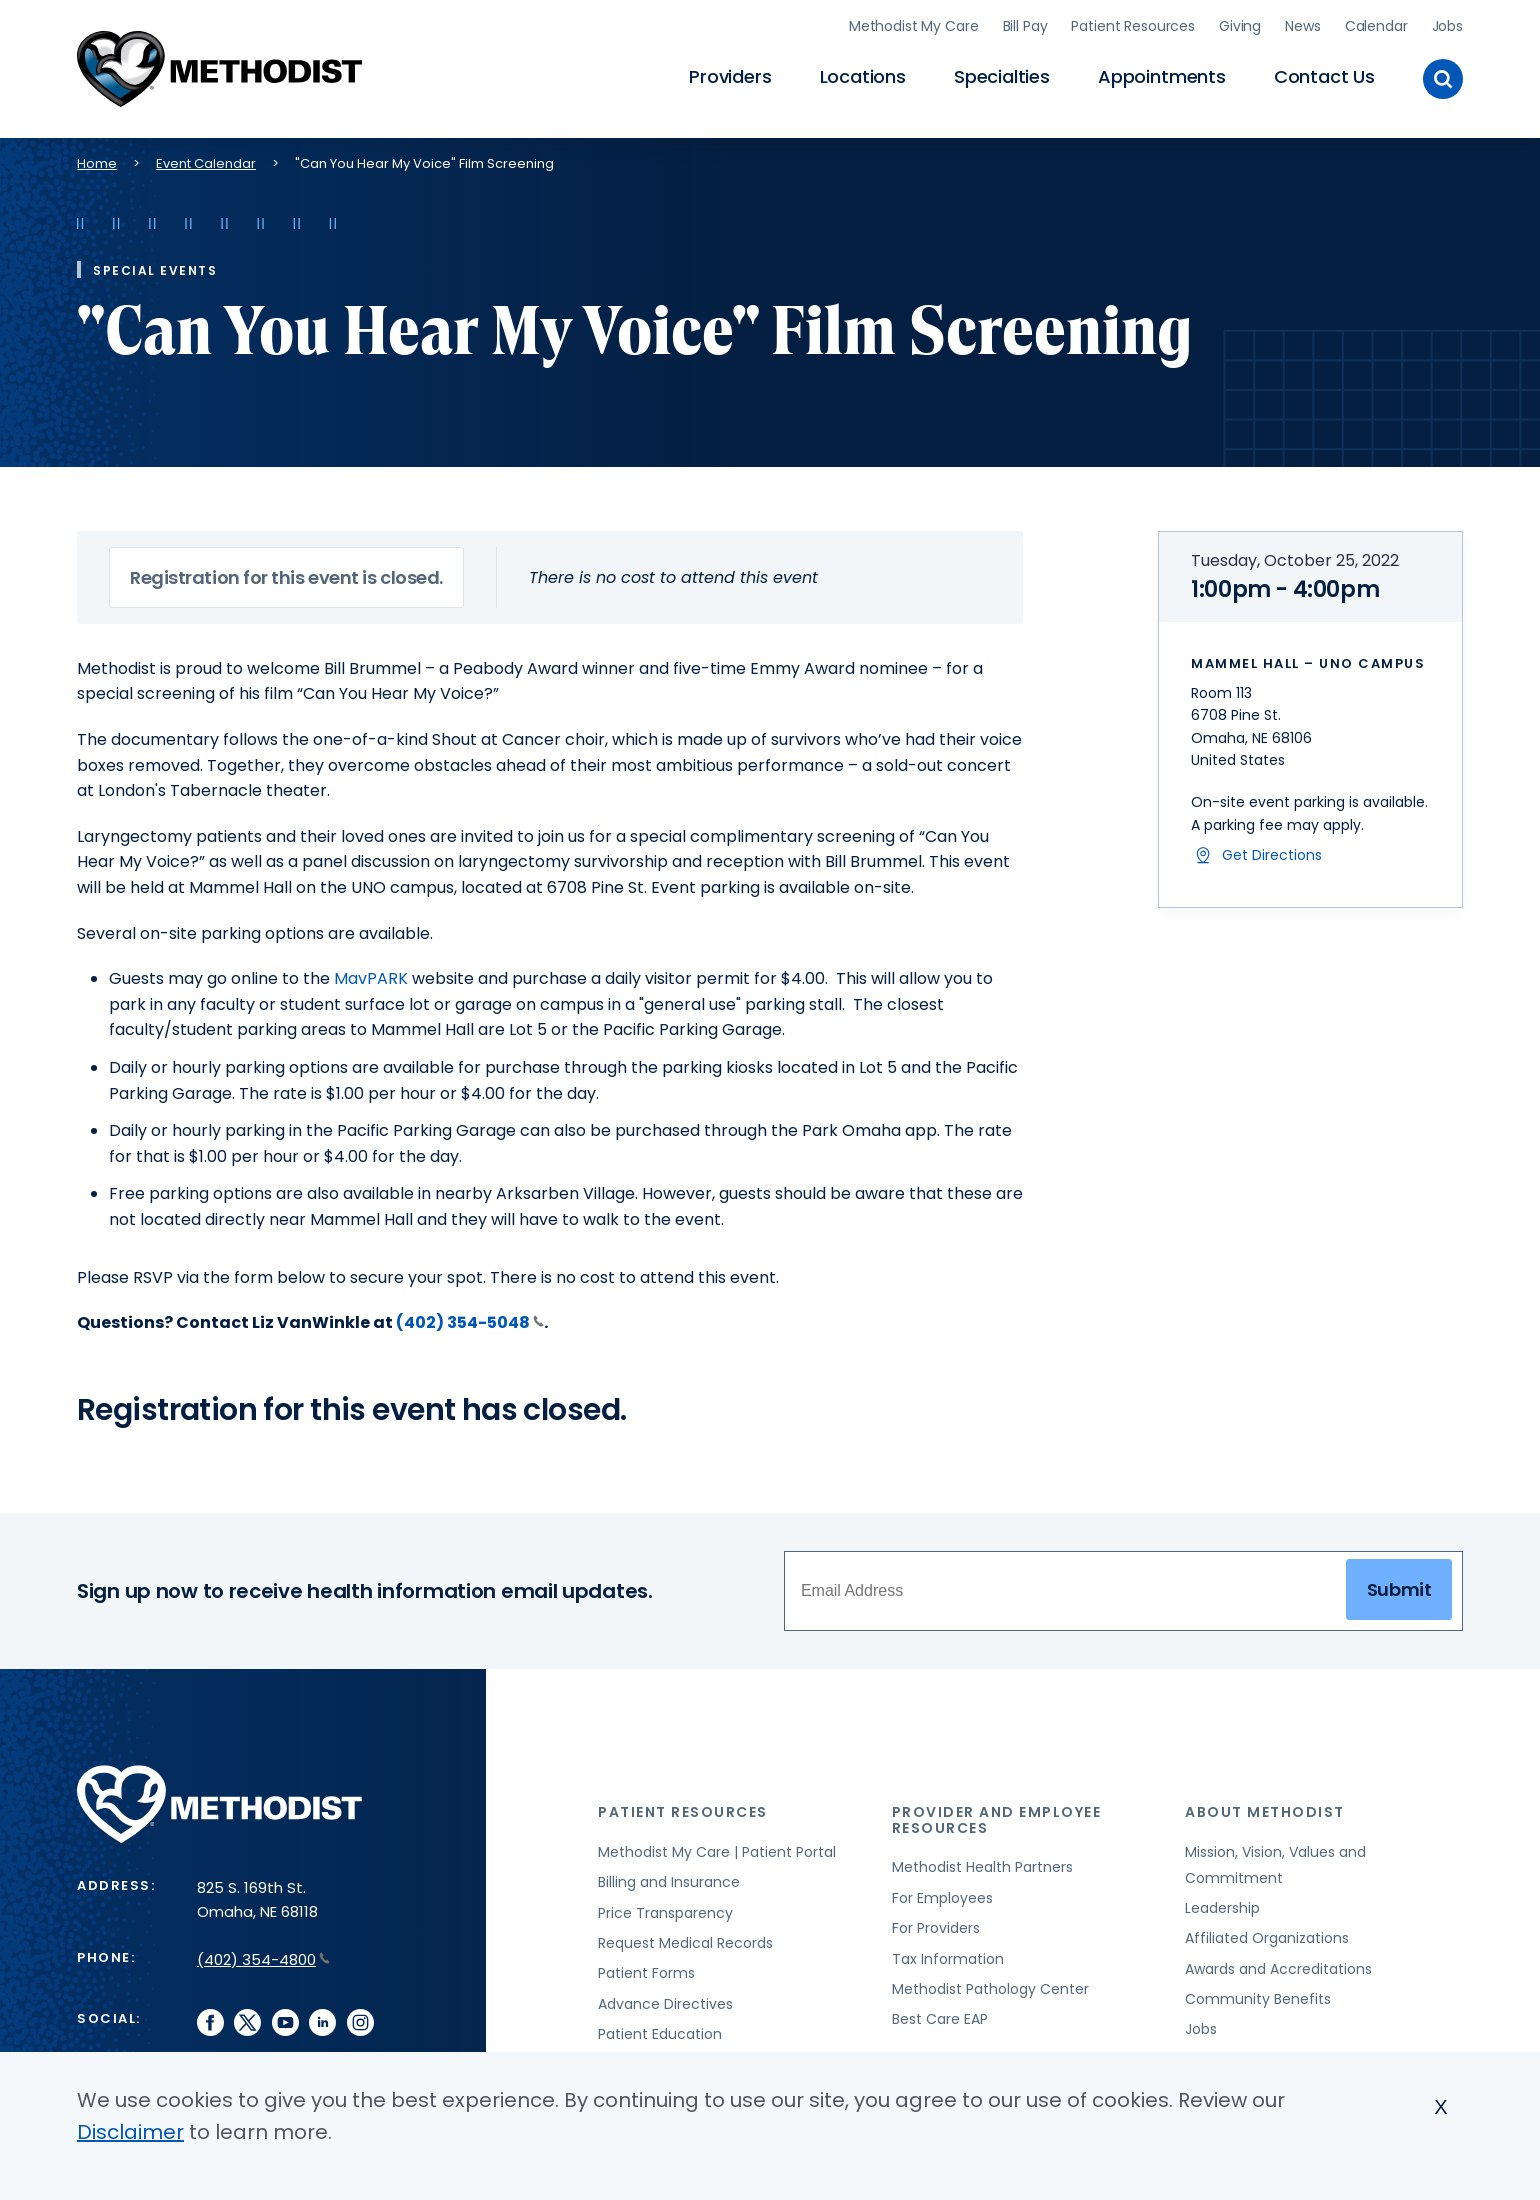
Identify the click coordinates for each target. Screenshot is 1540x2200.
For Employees (942, 1895)
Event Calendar (206, 160)
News (1302, 25)
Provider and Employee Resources (997, 1817)
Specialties (1002, 75)
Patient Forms (646, 1971)
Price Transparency (665, 1910)
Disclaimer (130, 2132)
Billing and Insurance (669, 1880)
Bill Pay (1025, 25)
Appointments (1162, 75)
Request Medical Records (685, 1940)
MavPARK (371, 976)
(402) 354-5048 (470, 1319)
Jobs (1447, 25)
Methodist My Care (914, 25)
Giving (1240, 25)
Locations (863, 75)
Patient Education (660, 2032)
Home (97, 160)
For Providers (936, 1925)
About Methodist (1265, 1810)
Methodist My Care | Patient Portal (717, 1849)
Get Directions (1272, 852)
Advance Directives (665, 2001)
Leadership (1222, 1905)
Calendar (1376, 25)
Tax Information (948, 1956)
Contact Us (1324, 75)
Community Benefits (1258, 1996)
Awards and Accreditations (1278, 1966)
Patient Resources (1133, 25)
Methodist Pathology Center (990, 1986)
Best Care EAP (940, 2017)
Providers (730, 75)
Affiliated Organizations (1267, 1936)
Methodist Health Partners (982, 1865)
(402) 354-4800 (263, 1957)
